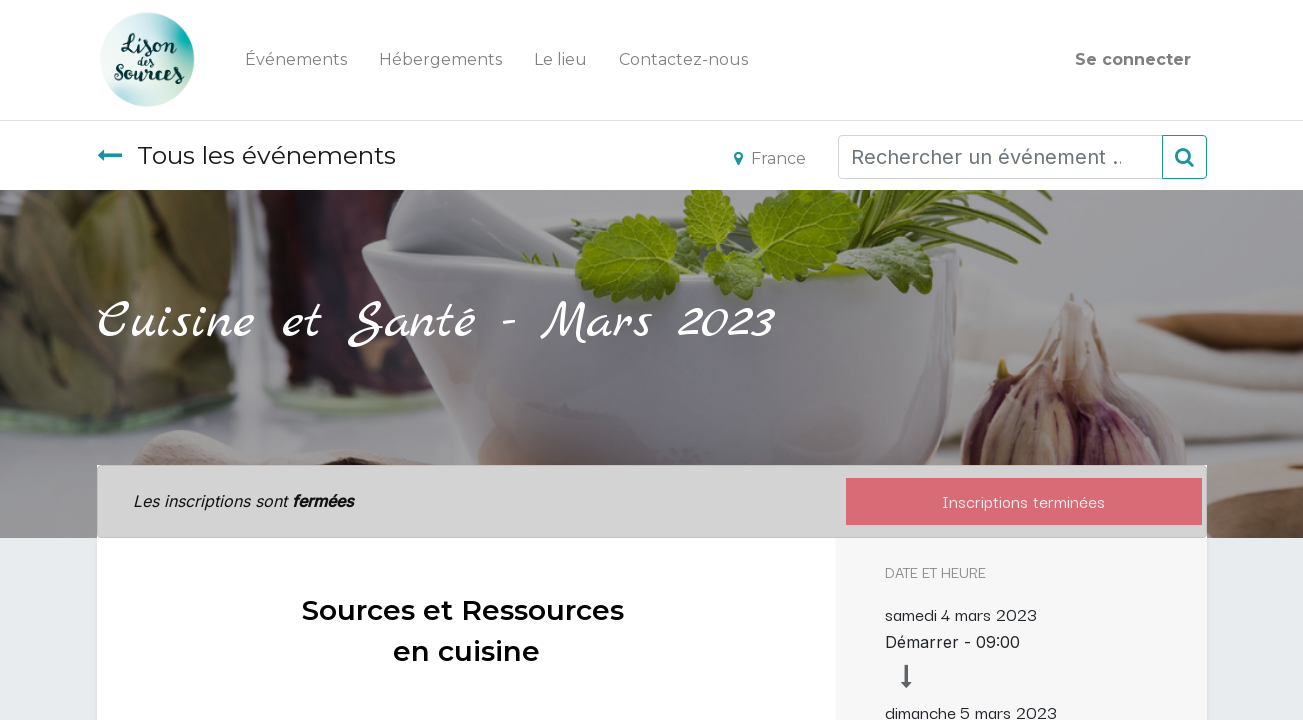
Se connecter (1133, 59)
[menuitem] (296, 60)
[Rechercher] (1184, 157)
